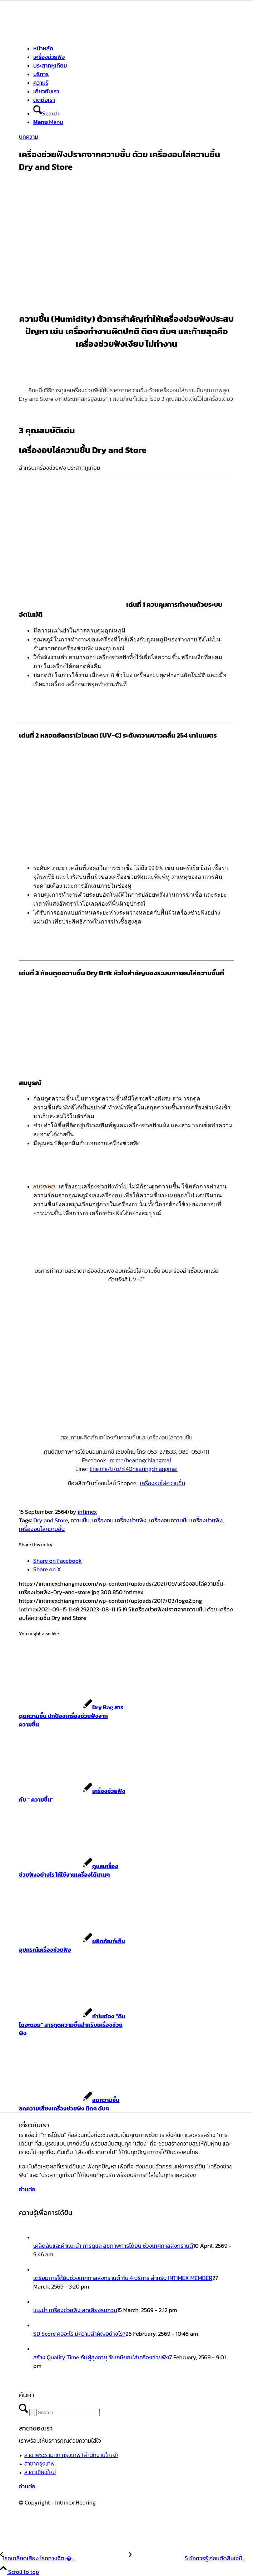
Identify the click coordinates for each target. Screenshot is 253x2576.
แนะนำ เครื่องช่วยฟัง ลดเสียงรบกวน (75, 2310)
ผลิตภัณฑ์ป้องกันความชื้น (109, 1437)
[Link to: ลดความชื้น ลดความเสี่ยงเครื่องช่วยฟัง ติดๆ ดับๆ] (69, 2104)
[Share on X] (47, 1569)
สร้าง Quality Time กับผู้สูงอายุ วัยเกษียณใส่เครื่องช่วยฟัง (101, 2357)
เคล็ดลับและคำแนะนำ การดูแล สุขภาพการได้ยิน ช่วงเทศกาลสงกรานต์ (113, 2245)
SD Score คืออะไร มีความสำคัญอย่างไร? (79, 2333)
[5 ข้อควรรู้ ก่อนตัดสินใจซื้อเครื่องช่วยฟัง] (187, 2558)
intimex (87, 1511)
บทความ (28, 136)
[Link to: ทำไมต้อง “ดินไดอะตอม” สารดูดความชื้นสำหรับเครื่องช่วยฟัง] (72, 2025)
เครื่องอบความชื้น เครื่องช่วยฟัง (186, 1520)
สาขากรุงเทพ (39, 2463)
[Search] (46, 113)
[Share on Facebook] (57, 1560)
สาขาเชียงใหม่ (40, 2472)
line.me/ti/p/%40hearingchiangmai (134, 1468)
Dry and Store (50, 1520)
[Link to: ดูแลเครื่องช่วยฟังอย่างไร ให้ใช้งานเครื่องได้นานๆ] (68, 1870)
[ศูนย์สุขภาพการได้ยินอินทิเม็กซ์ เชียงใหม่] (72, 34)
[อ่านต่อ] (27, 2189)
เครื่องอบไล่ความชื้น (162, 1483)
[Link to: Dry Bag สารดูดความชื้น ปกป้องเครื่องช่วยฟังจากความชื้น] (71, 1716)
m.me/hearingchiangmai (140, 1460)
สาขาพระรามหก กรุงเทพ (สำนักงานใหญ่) (71, 2455)
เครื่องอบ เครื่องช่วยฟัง (119, 1520)
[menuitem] (133, 48)
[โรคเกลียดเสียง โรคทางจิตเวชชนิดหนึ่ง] (64, 2558)
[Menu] (48, 122)
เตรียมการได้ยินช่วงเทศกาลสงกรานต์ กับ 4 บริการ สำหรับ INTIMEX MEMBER (122, 2278)
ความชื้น (80, 1520)
